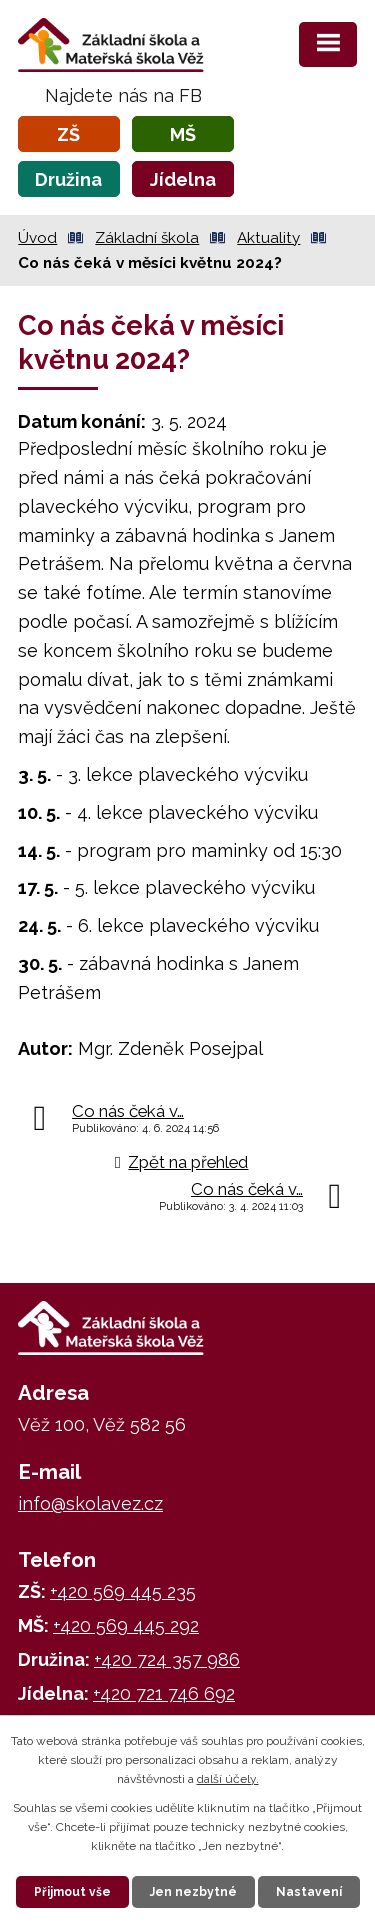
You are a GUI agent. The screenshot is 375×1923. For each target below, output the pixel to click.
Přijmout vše (72, 1892)
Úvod (37, 238)
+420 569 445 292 (126, 1625)
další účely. (228, 1779)
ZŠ (68, 134)
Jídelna (183, 179)
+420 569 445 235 (123, 1591)
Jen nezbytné (193, 1892)
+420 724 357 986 (167, 1659)
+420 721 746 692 (164, 1693)
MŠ (183, 134)
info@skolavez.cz (90, 1503)
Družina (68, 179)
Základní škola (147, 238)
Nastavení (309, 1892)
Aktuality (268, 238)
